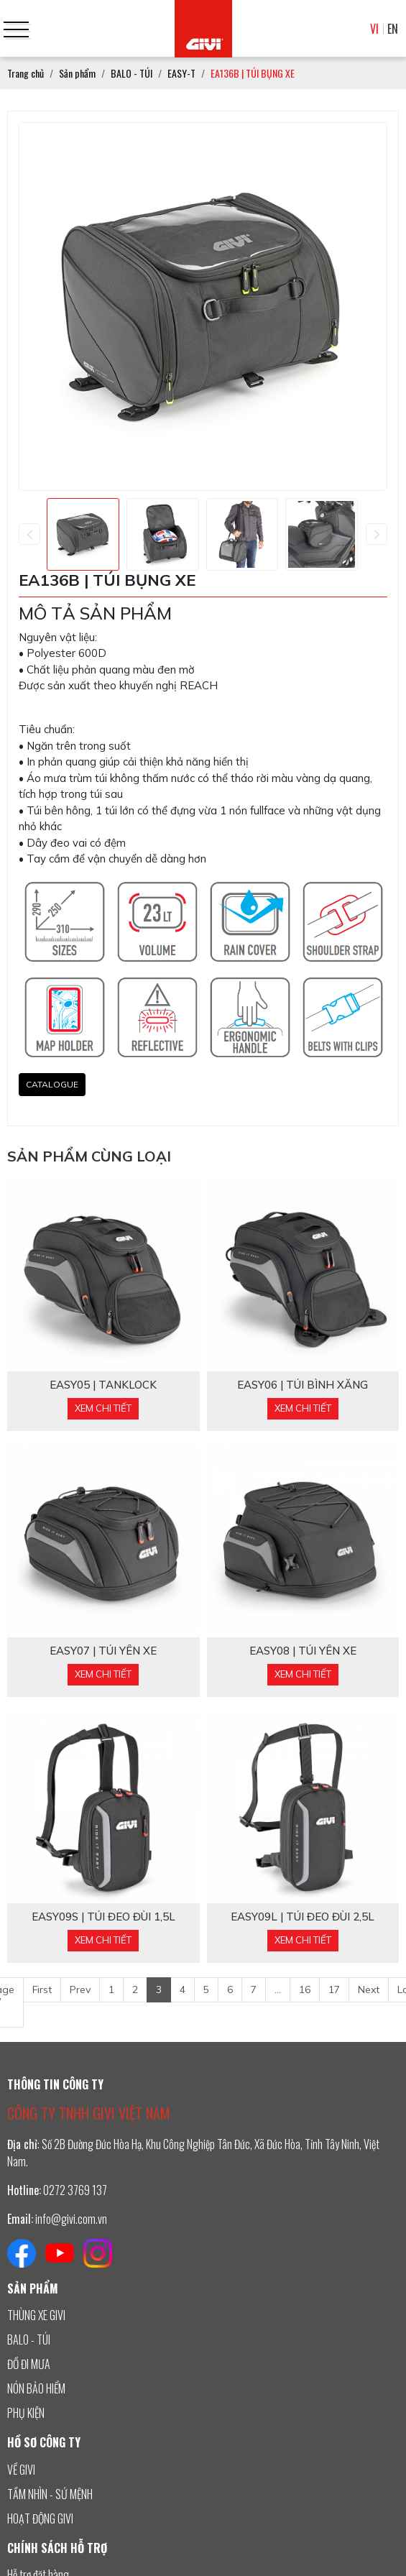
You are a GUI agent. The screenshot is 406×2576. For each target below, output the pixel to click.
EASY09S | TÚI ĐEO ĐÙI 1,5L (103, 1916)
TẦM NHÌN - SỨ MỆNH (50, 2494)
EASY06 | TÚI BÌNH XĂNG (302, 1385)
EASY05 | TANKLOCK (103, 1385)
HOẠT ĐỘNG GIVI (40, 2518)
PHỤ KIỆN (26, 2412)
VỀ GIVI (21, 2469)
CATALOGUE (52, 1084)
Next (368, 1989)
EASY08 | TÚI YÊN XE (302, 1650)
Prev (80, 1989)
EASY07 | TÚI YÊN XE (103, 1650)
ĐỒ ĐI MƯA (28, 2364)
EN (392, 28)
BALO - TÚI (28, 2339)
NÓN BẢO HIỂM (36, 2388)
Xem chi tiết (103, 1408)
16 (304, 1989)
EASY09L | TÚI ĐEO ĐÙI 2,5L (302, 1916)
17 (334, 1989)
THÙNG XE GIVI (36, 2315)
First (42, 1989)
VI (374, 28)
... (277, 1989)
